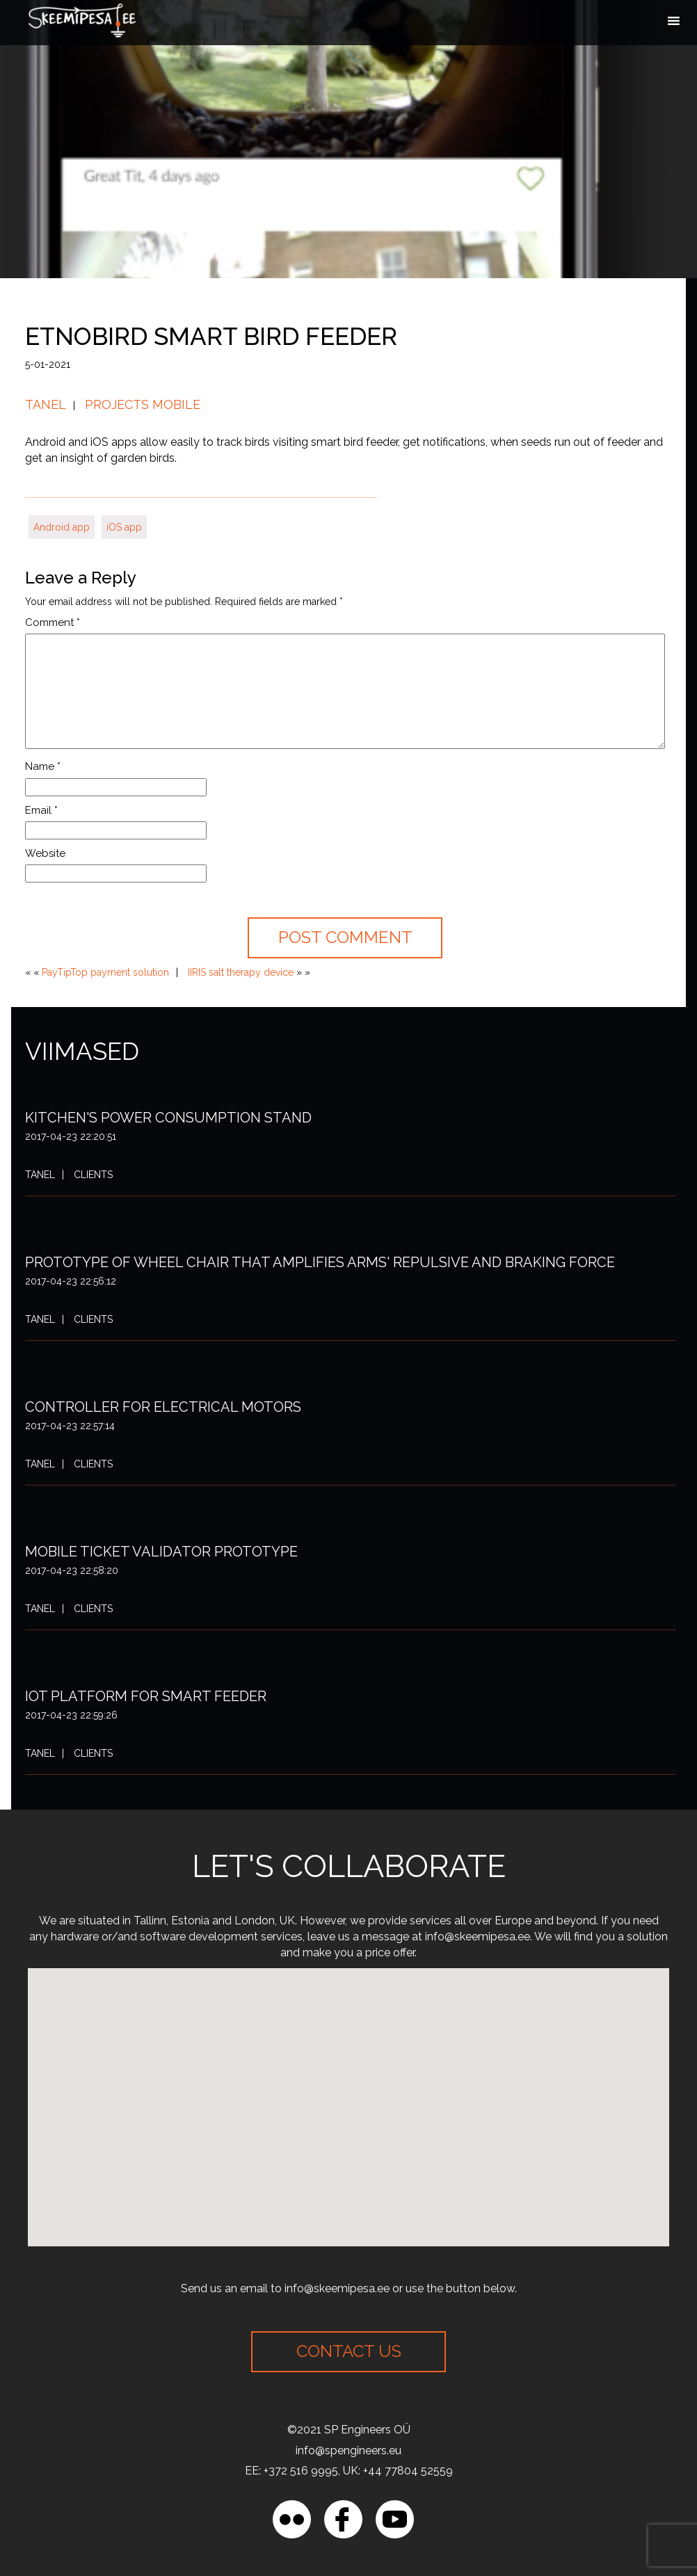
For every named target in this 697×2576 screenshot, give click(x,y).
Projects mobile (142, 404)
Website (45, 853)
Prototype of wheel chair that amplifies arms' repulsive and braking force (320, 1262)
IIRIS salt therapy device (241, 972)
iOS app (124, 527)
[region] (181, 2475)
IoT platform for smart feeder (145, 1696)
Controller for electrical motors (163, 1407)
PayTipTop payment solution (105, 972)
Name (43, 766)
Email (41, 810)
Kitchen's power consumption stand (168, 1117)
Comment (52, 622)
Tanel (45, 404)
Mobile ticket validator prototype (161, 1551)
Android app (61, 527)
